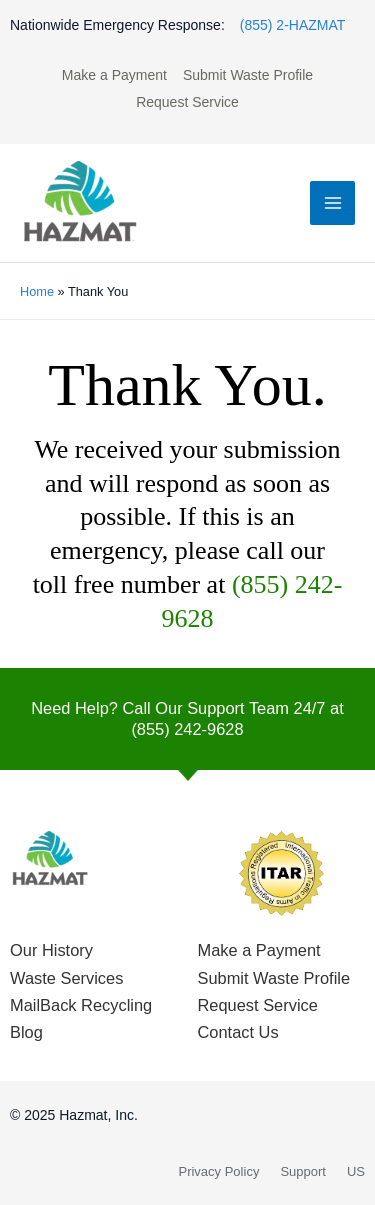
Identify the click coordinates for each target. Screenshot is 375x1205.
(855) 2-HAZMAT (293, 25)
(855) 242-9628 (187, 729)
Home (37, 291)
